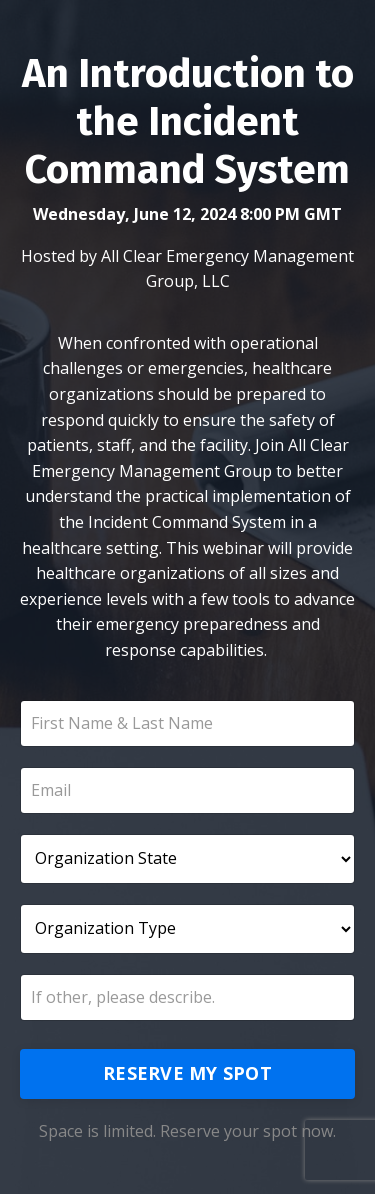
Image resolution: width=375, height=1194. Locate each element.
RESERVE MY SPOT (187, 1073)
